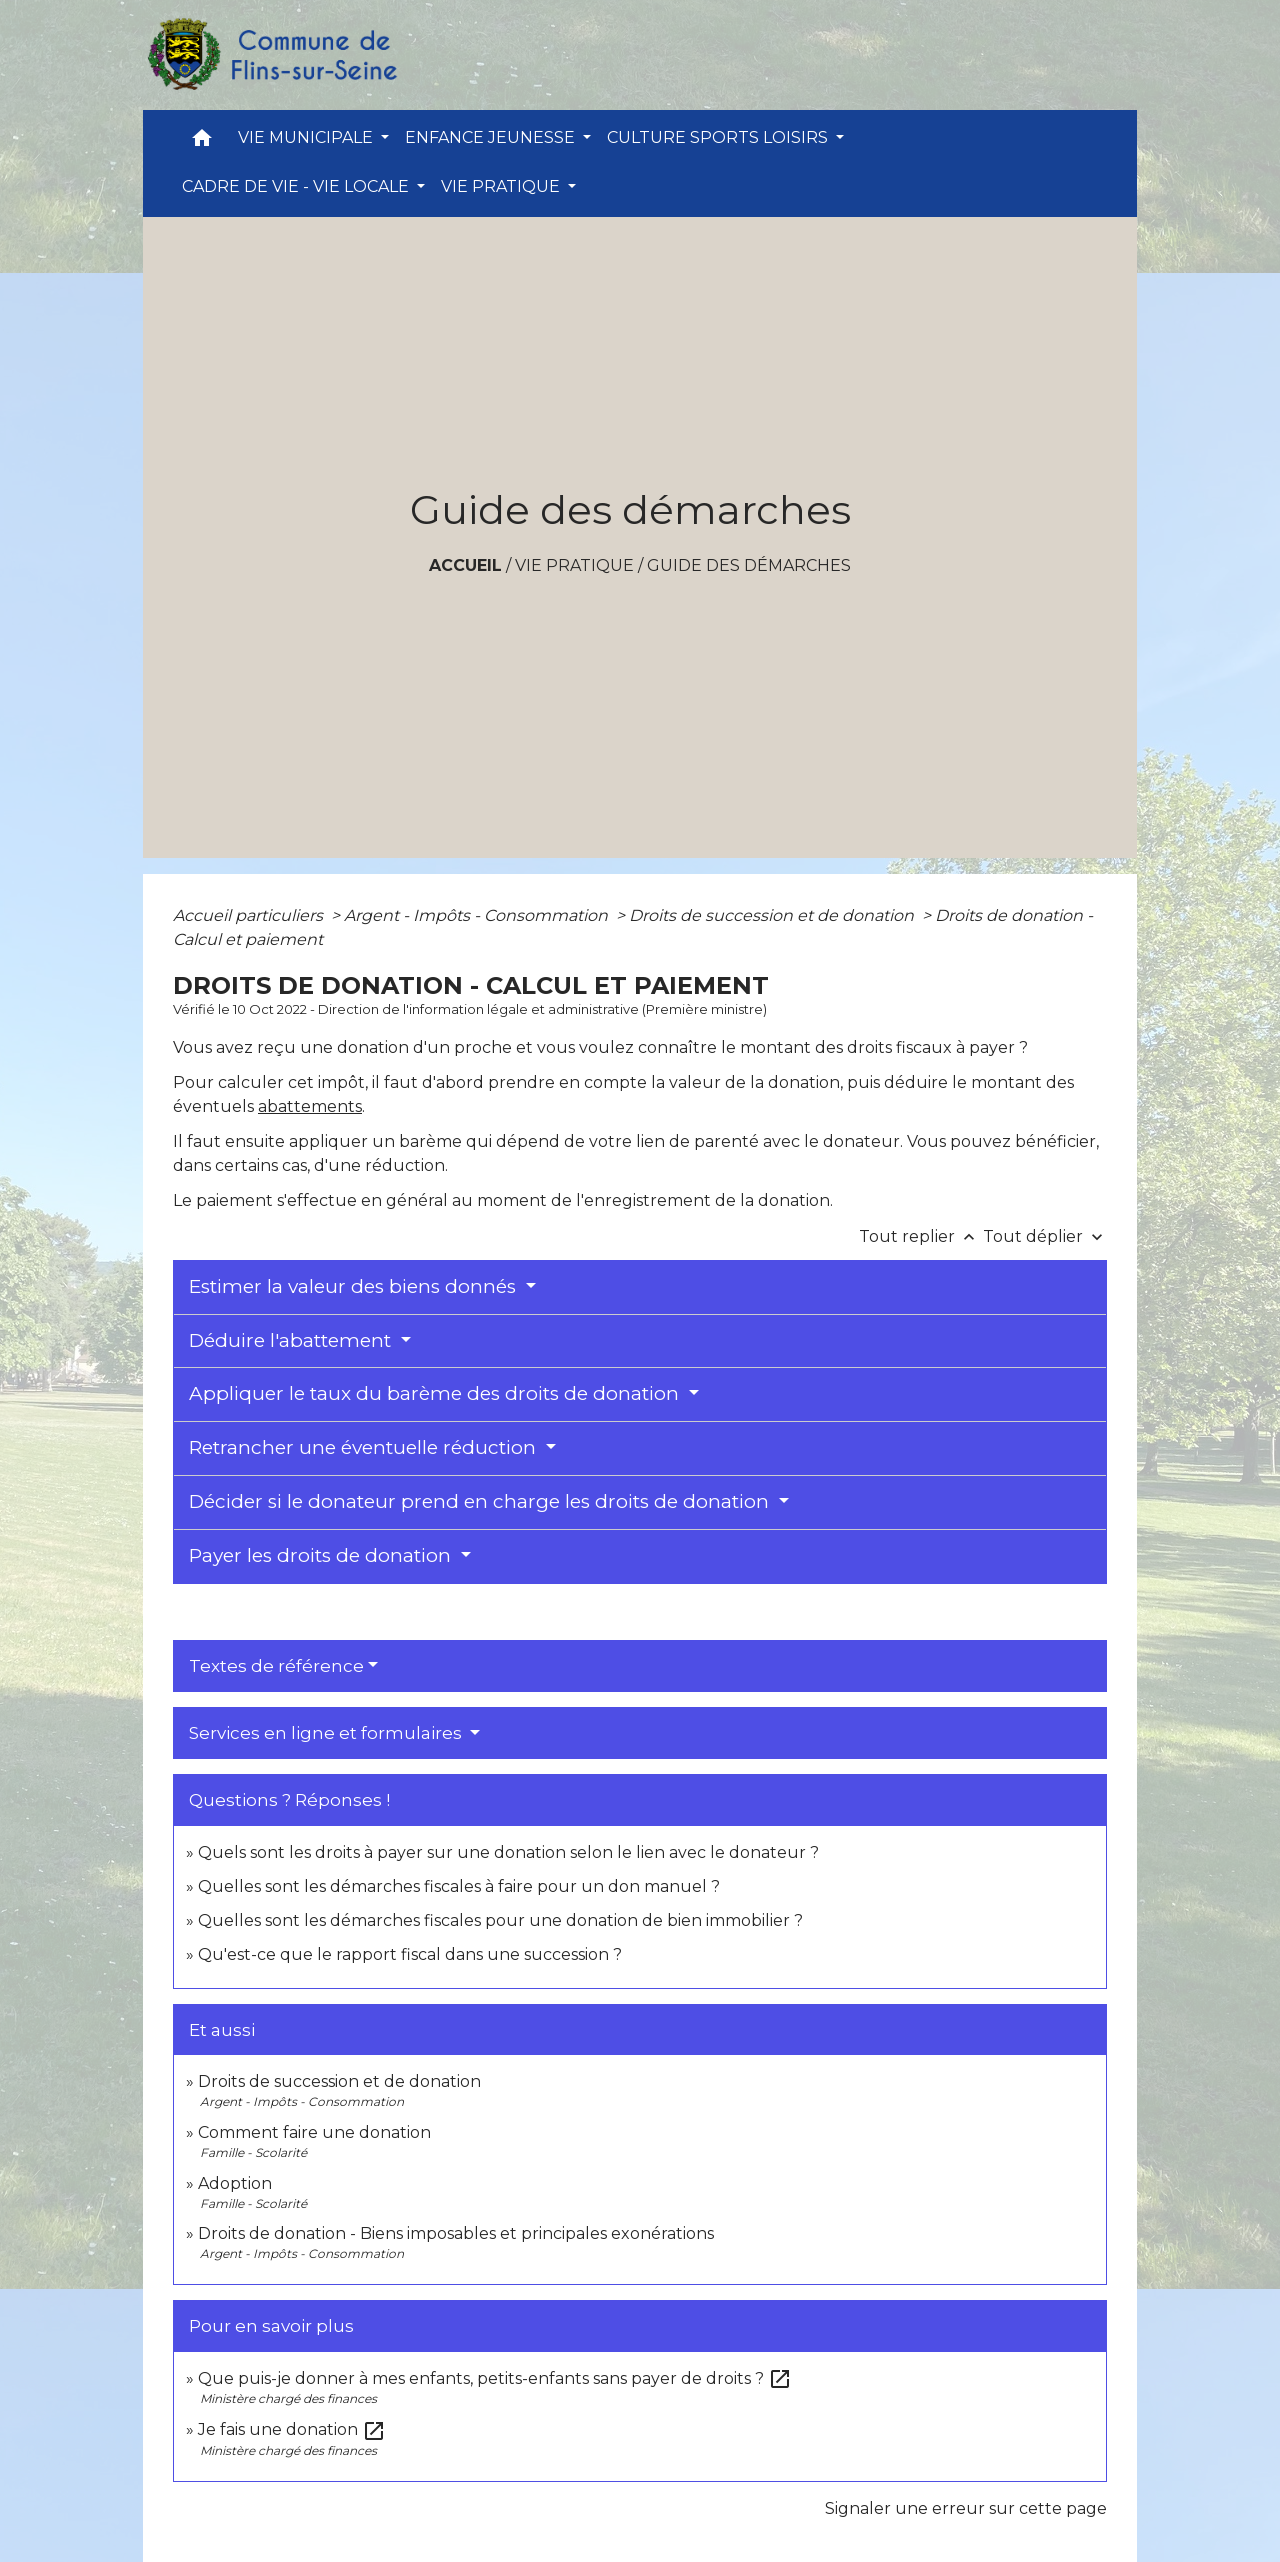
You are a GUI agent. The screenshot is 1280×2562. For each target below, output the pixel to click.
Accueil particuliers (250, 915)
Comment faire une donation (314, 2132)
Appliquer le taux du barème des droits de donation (436, 1393)
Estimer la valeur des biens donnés (355, 1286)
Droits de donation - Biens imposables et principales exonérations (456, 2233)
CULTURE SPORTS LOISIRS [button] (719, 137)
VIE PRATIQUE (574, 565)
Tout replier (921, 1236)
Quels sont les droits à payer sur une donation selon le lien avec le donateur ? (508, 1852)
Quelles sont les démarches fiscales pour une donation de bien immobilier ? (500, 1920)
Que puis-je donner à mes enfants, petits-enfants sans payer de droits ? (495, 2378)
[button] (202, 142)
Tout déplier (1045, 1236)
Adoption (235, 2183)
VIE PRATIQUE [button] (502, 186)
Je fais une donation (292, 2429)
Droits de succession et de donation (773, 915)
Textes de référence (276, 1666)
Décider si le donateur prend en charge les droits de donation (481, 1501)
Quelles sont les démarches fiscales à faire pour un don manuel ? (459, 1886)
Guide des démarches (749, 565)
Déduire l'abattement (292, 1340)
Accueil (465, 565)
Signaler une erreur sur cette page (966, 2508)
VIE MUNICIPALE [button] (307, 137)
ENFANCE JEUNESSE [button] (492, 137)
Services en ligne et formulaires (327, 1733)
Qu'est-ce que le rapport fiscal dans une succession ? (410, 1954)
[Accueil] (271, 55)
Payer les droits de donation (322, 1555)
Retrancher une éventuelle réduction (365, 1447)
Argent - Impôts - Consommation (478, 915)
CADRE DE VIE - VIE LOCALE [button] (297, 186)
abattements (310, 1106)
